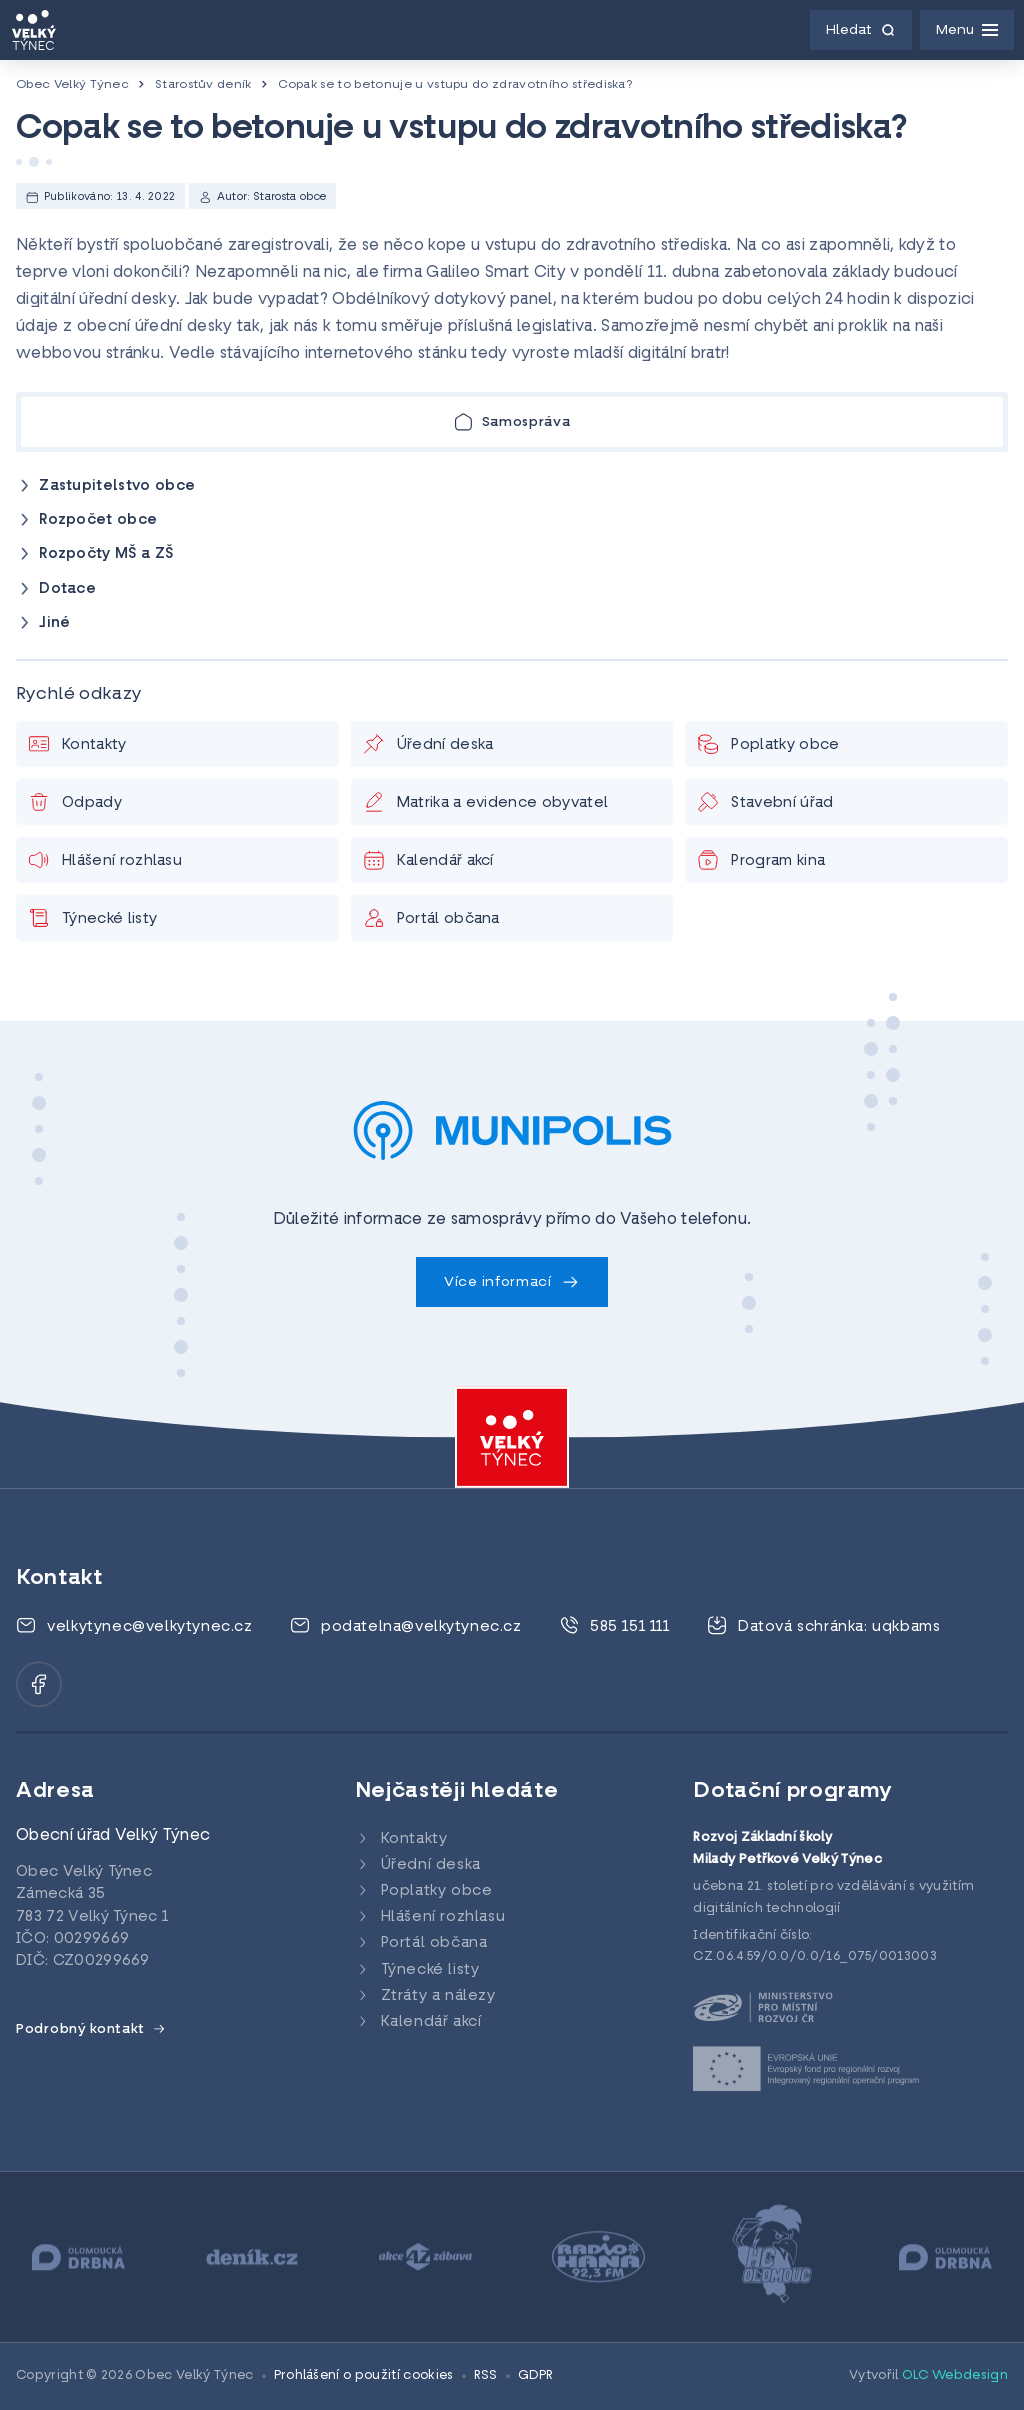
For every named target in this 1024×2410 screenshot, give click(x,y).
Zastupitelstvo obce (117, 486)
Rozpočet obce (98, 520)
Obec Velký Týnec (72, 85)
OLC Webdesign (955, 2376)
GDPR (536, 2376)
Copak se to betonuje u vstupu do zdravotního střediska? (455, 85)
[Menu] (967, 30)
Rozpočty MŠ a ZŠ (106, 554)
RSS (486, 2376)
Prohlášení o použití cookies (364, 2376)
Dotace (67, 589)
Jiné (54, 623)
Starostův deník (203, 85)
